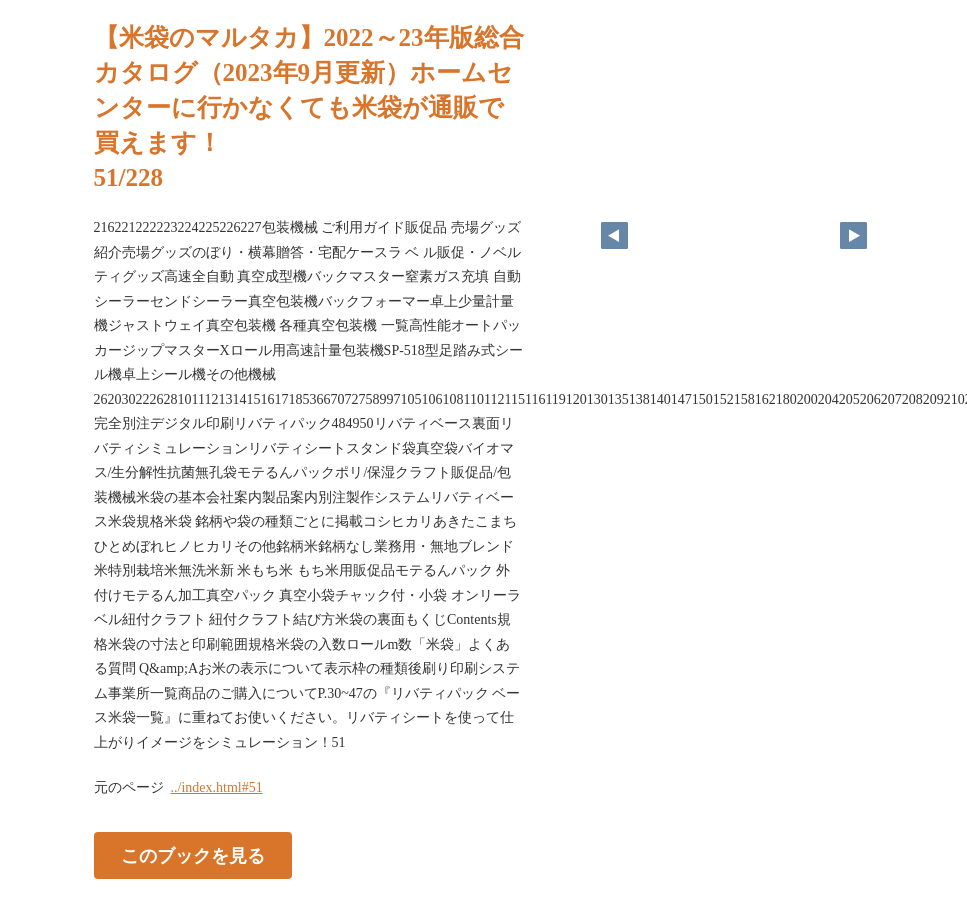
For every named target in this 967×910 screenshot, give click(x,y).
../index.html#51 (217, 787)
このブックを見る (193, 856)
